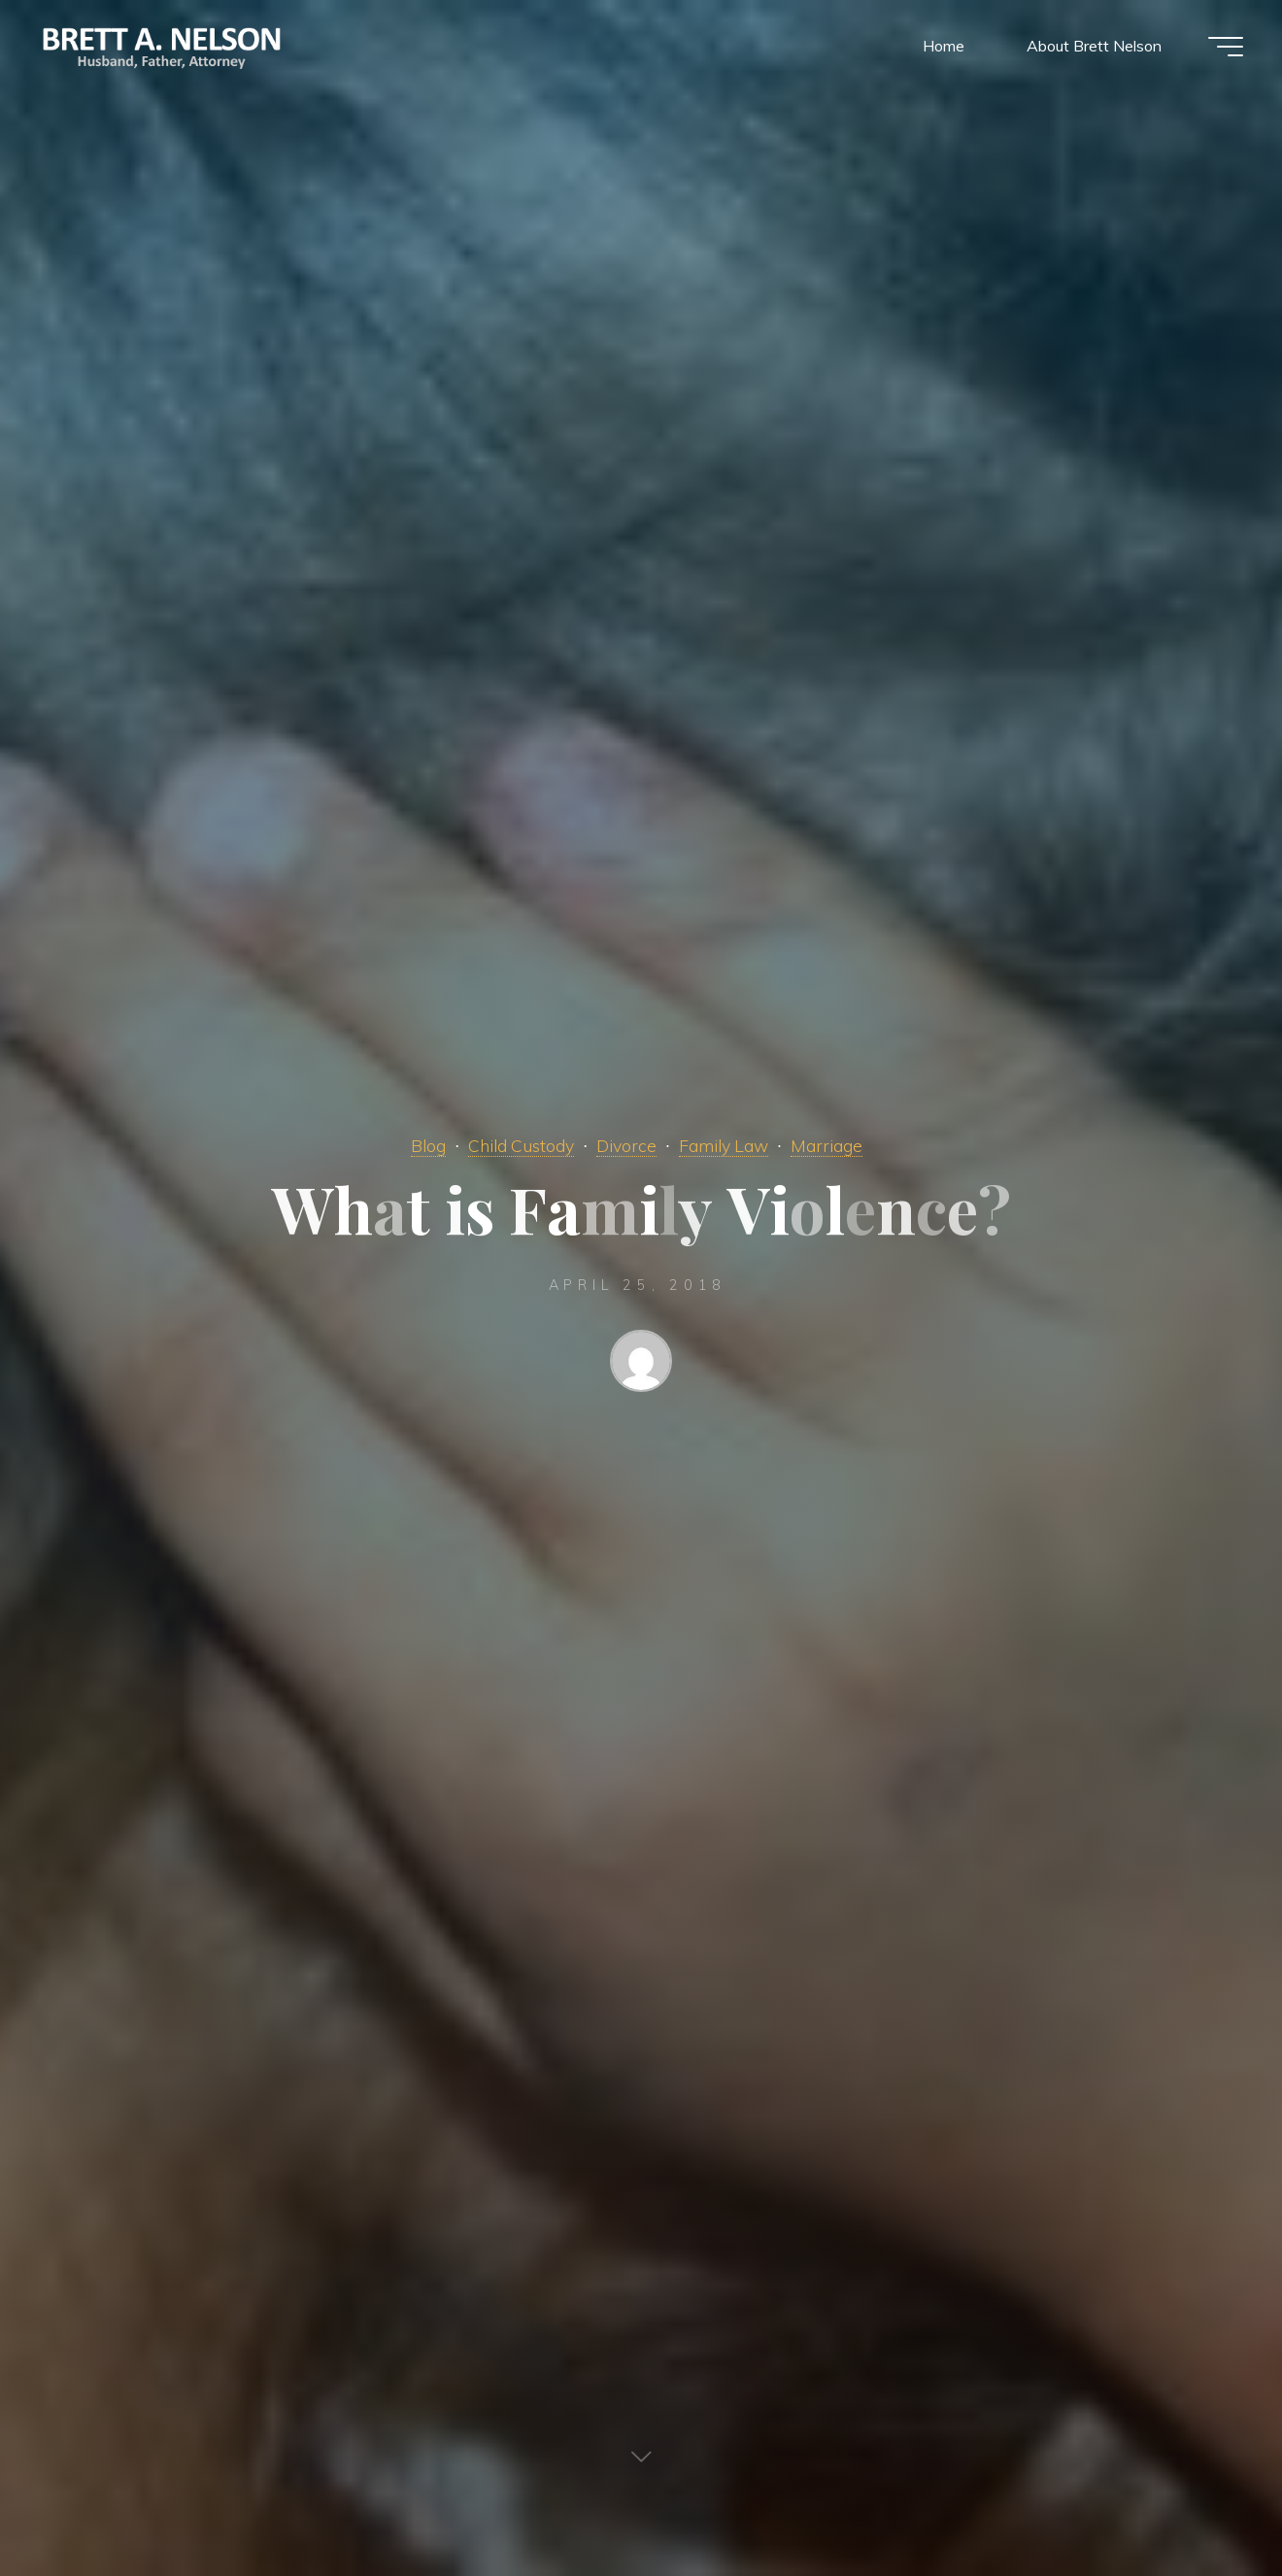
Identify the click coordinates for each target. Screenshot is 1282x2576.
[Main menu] (1225, 46)
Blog (428, 1145)
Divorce (626, 1145)
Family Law (723, 1145)
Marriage (826, 1145)
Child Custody (521, 1145)
